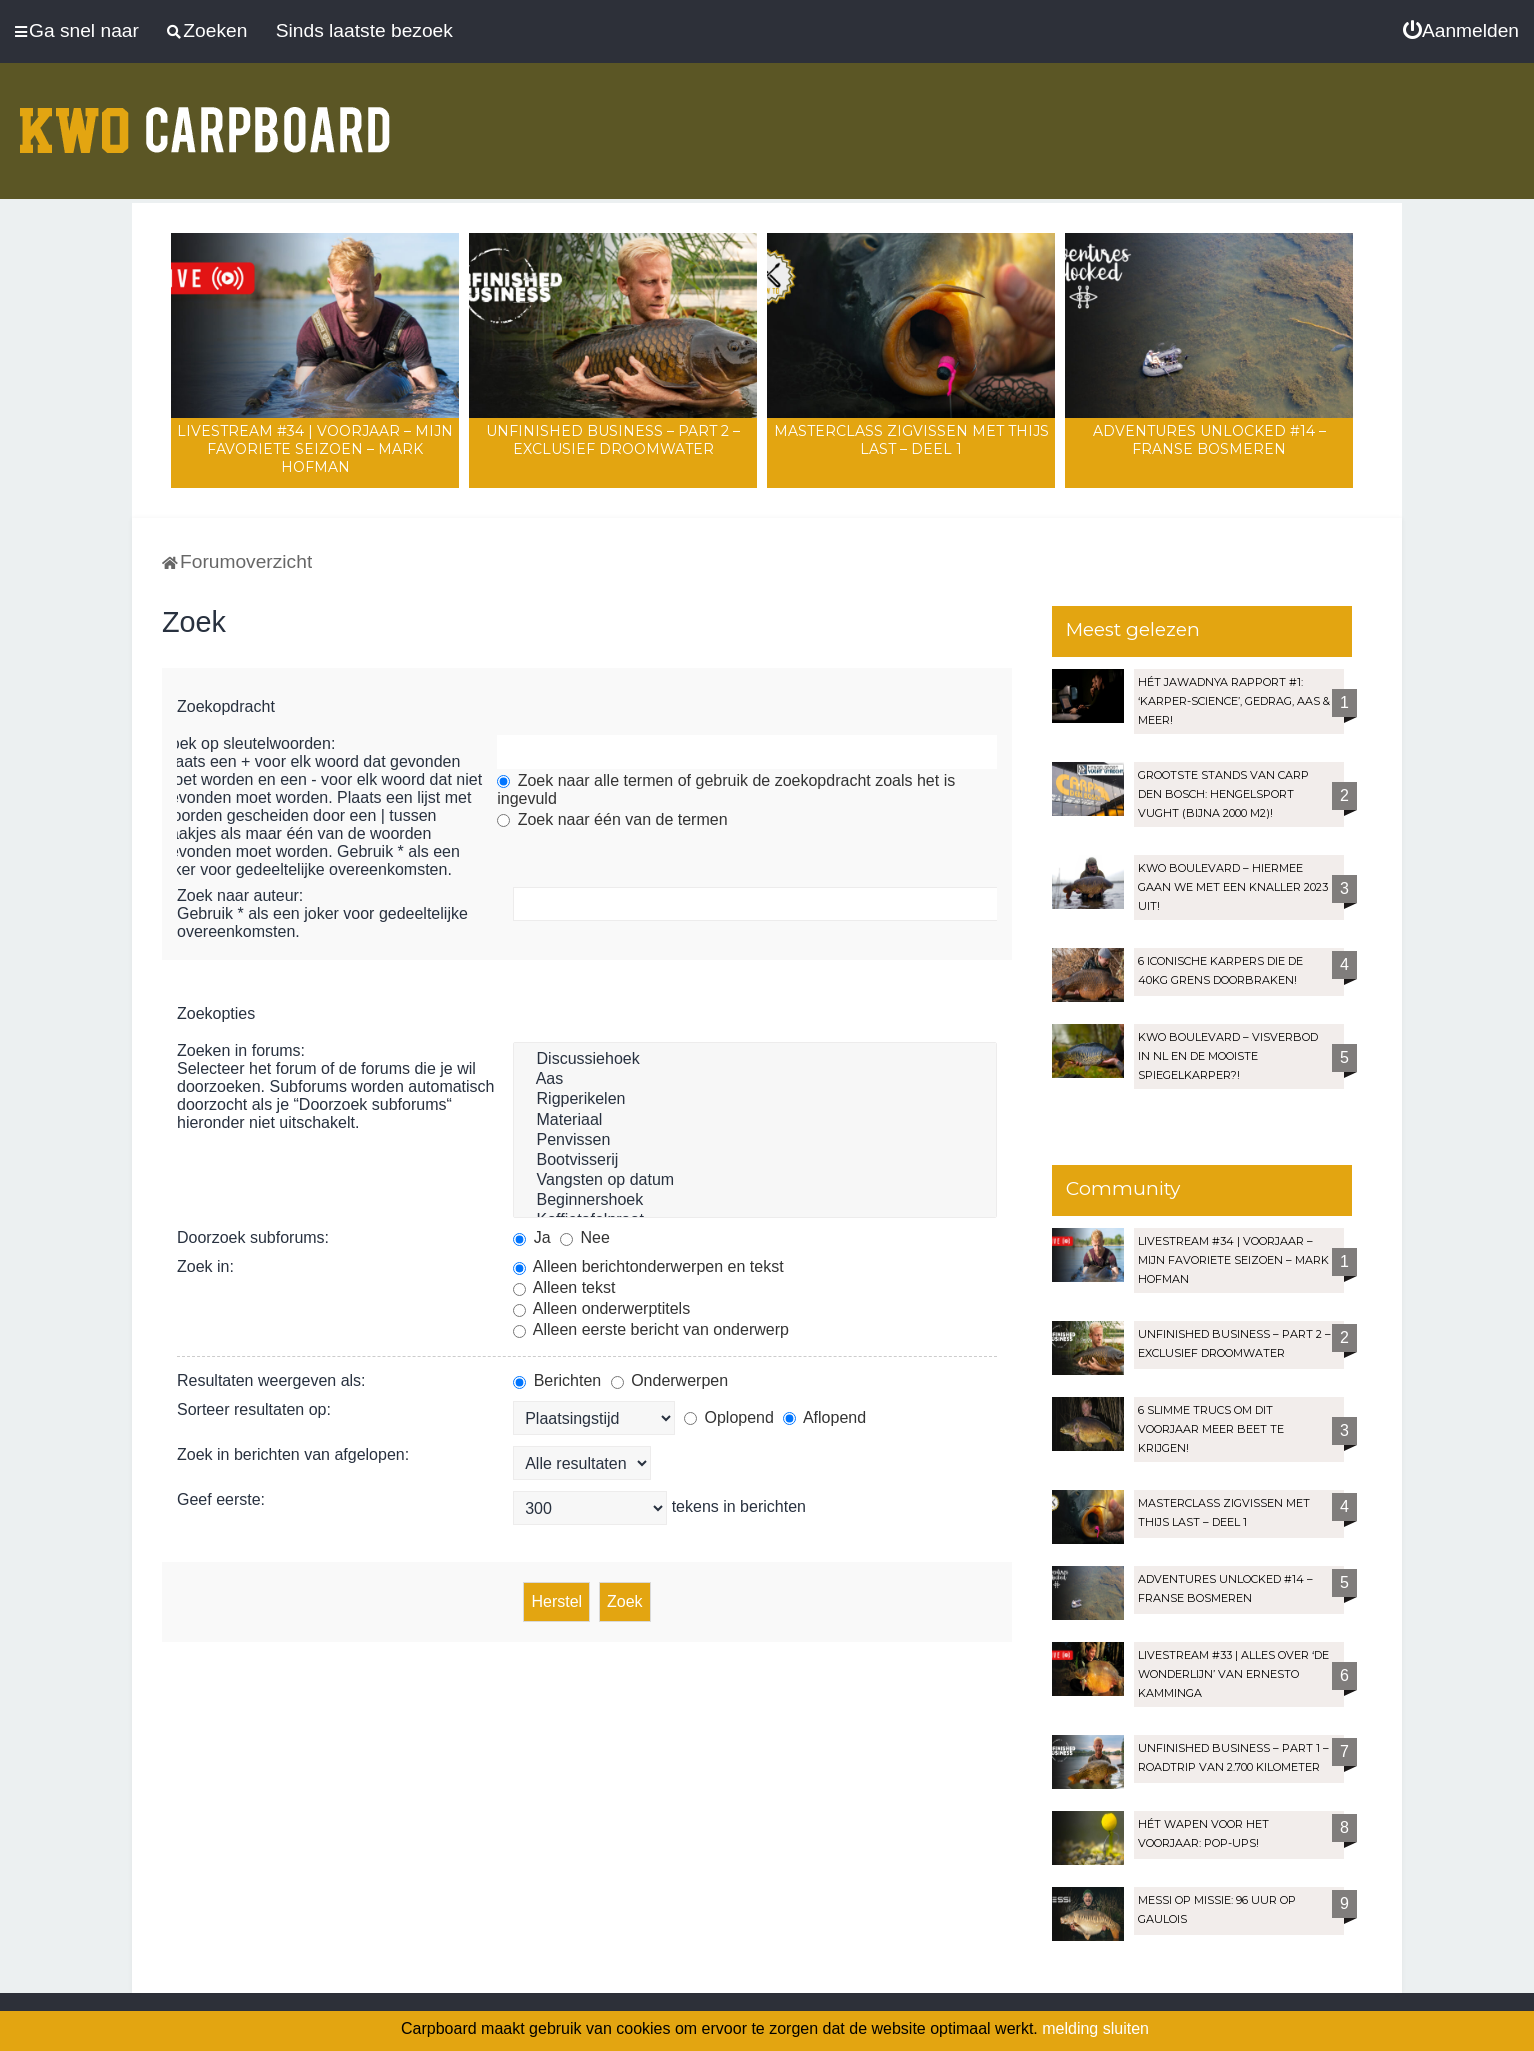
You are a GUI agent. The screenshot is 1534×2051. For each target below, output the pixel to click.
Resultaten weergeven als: (271, 1380)
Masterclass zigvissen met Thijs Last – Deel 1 (911, 440)
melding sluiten (1095, 2028)
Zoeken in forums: (241, 1050)
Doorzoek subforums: (253, 1237)
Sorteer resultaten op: (254, 1409)
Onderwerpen (669, 1380)
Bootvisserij (755, 1161)
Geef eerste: (221, 1499)
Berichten (557, 1380)
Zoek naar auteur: (240, 895)
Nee (585, 1237)
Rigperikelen (755, 1100)
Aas (755, 1080)
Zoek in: (205, 1266)
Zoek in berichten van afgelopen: (293, 1454)
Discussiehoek (755, 1060)
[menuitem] (1461, 31)
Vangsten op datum (755, 1181)
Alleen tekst (564, 1287)
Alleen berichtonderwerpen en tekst (648, 1266)
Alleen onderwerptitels (601, 1308)
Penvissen (755, 1141)
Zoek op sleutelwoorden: (248, 743)
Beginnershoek (755, 1201)
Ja (531, 1237)
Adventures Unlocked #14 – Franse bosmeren (1209, 440)
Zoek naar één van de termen (612, 819)
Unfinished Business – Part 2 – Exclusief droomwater (613, 440)
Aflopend (824, 1417)
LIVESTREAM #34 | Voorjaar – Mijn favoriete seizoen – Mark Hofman (315, 449)
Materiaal (755, 1121)
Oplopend (729, 1417)
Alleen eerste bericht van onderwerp (651, 1329)
